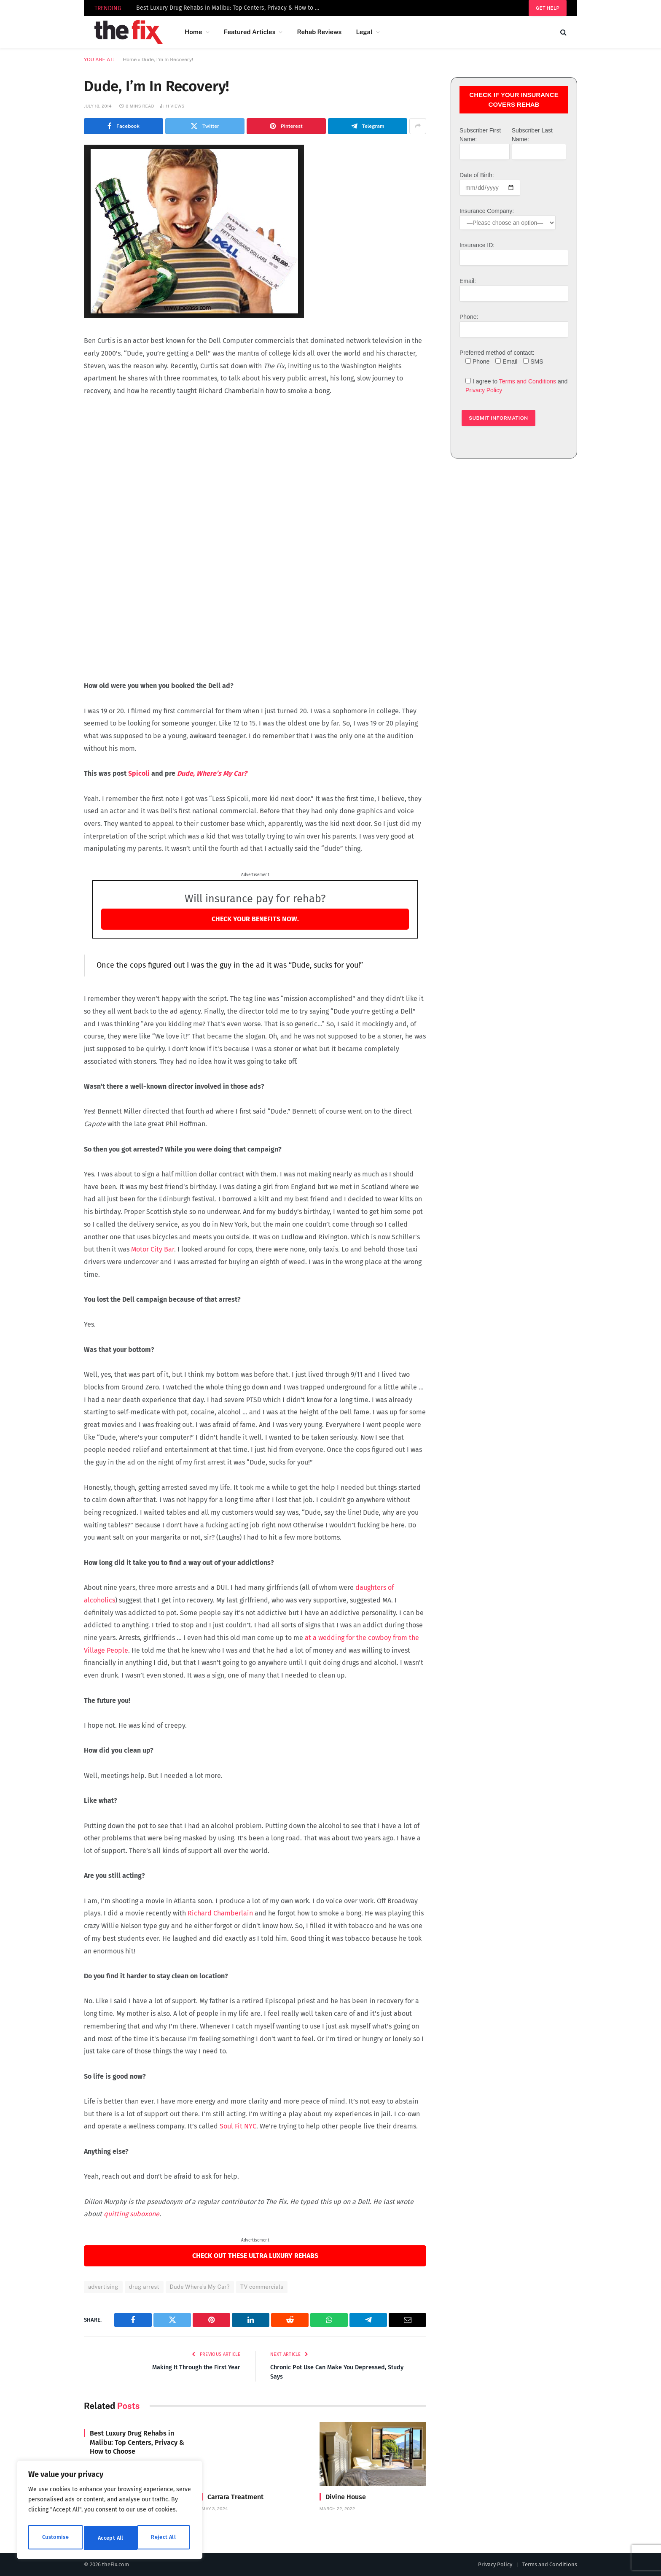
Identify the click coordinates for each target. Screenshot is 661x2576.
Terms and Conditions (527, 381)
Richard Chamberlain (220, 1913)
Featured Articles (250, 31)
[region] (109, 2512)
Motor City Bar (152, 1249)
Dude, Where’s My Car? (212, 773)
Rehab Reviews (319, 31)
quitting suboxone (131, 2214)
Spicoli (139, 773)
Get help (547, 8)
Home (193, 31)
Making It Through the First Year (194, 2367)
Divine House (345, 2496)
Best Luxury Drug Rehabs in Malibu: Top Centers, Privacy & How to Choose (231, 7)
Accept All (165, 2537)
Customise (55, 2537)
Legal (364, 31)
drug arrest (144, 2287)
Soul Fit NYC (238, 2126)
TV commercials (261, 2287)
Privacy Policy (483, 390)
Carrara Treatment (235, 2496)
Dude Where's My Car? (200, 2287)
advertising (103, 2287)
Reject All (110, 2537)
